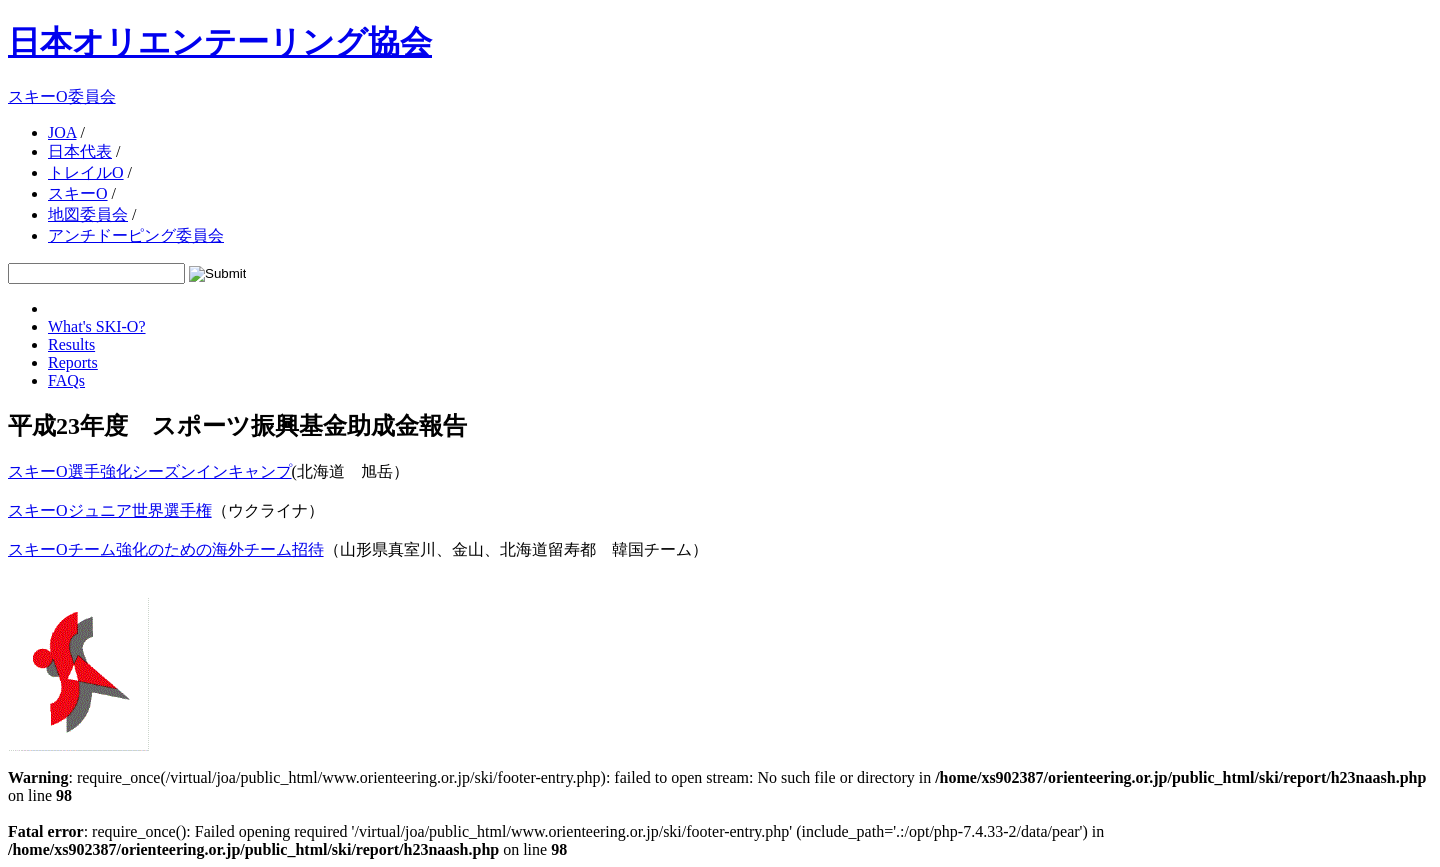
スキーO (78, 193)
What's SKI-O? (97, 326)
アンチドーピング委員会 (136, 235)
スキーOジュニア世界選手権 (110, 510)
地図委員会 (88, 214)
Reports (73, 362)
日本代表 (80, 151)
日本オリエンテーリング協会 (220, 42)
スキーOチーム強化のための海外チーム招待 (166, 549)
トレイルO (86, 172)
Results (71, 344)
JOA (62, 132)
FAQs (66, 380)
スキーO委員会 (62, 96)
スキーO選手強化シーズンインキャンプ (150, 471)
